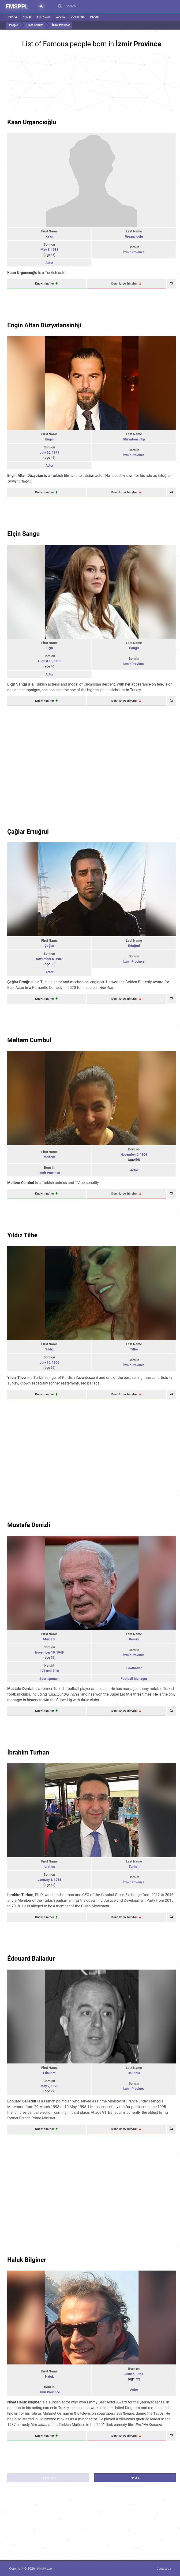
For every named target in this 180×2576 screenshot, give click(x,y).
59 (52, 1367)
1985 (57, 661)
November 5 (45, 959)
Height (95, 16)
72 (137, 2379)
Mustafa (49, 1639)
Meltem (49, 1157)
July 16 (45, 1362)
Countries (78, 16)
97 (52, 2091)
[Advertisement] (91, 82)
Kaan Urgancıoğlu (31, 122)
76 (52, 1657)
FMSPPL (17, 6)
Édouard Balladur (31, 1958)
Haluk (49, 2376)
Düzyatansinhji (134, 439)
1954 (139, 2374)
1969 (143, 1154)
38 (52, 964)
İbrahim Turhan (28, 1752)
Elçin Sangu (23, 533)
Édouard (49, 2073)
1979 (55, 452)
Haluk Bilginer (26, 2259)
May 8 (45, 249)
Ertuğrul (134, 946)
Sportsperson (49, 1679)
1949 (60, 1652)
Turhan (134, 1866)
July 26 (45, 452)
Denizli (134, 1639)
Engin (49, 439)
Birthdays (44, 16)
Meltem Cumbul (29, 1040)
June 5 (129, 2374)
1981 (54, 249)
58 (52, 1885)
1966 (55, 1362)
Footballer (134, 1668)
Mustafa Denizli (28, 1524)
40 (52, 666)
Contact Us (164, 2568)
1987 (59, 959)
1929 (54, 2086)
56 (137, 1159)
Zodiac (60, 16)
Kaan (49, 236)
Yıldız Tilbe (22, 1235)
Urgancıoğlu (134, 236)
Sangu (134, 648)
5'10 (56, 1671)
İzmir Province (134, 252)
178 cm (45, 1671)
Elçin (49, 648)
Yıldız (49, 1349)
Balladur (134, 2073)
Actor (49, 263)
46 (52, 457)
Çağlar (49, 946)
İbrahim (49, 1866)
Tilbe (134, 1349)
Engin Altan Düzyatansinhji (44, 325)
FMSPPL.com (45, 2568)
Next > (135, 2478)
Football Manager (134, 1679)
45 (52, 255)
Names (27, 16)
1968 (57, 1880)
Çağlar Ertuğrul (28, 831)
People (12, 16)
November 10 (45, 1652)
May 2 (45, 2086)
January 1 (45, 1880)
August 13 (45, 661)
